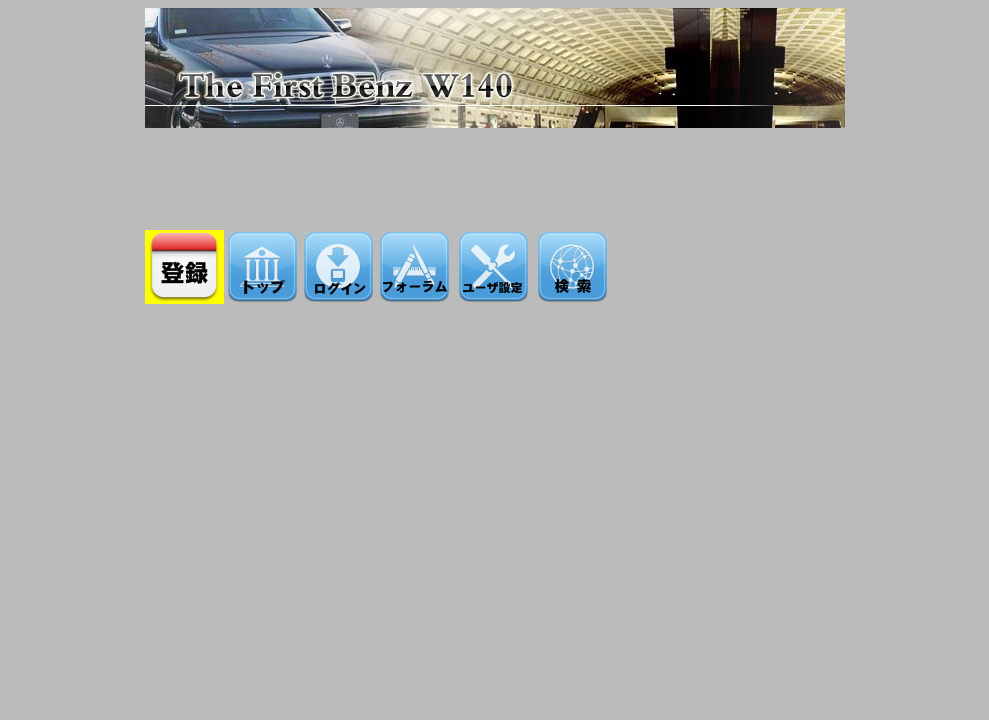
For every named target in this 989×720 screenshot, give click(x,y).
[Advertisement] (495, 173)
